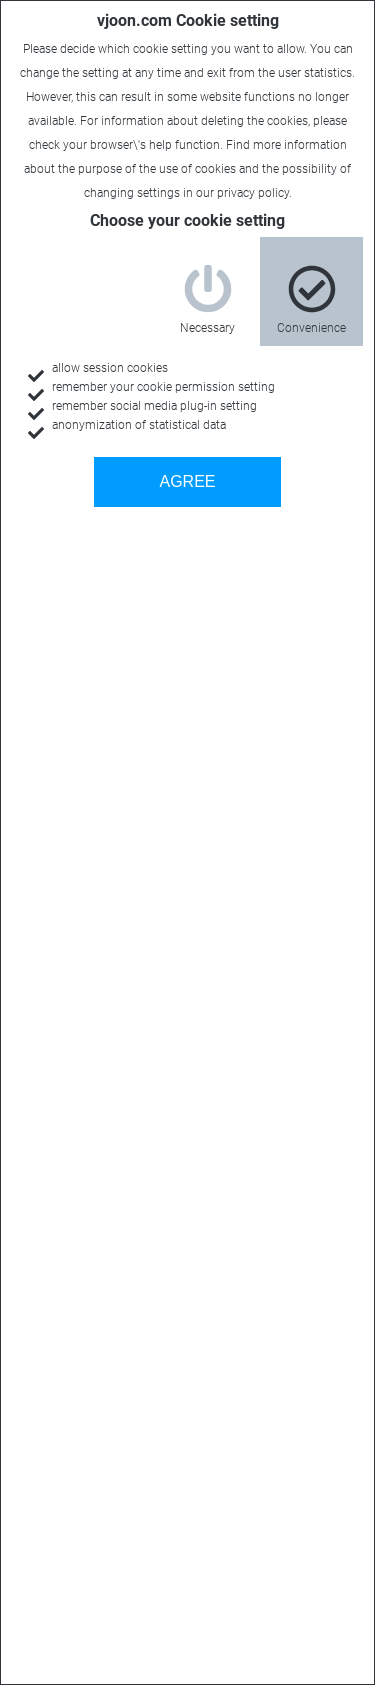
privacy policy (253, 193)
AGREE (187, 481)
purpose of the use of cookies (157, 169)
